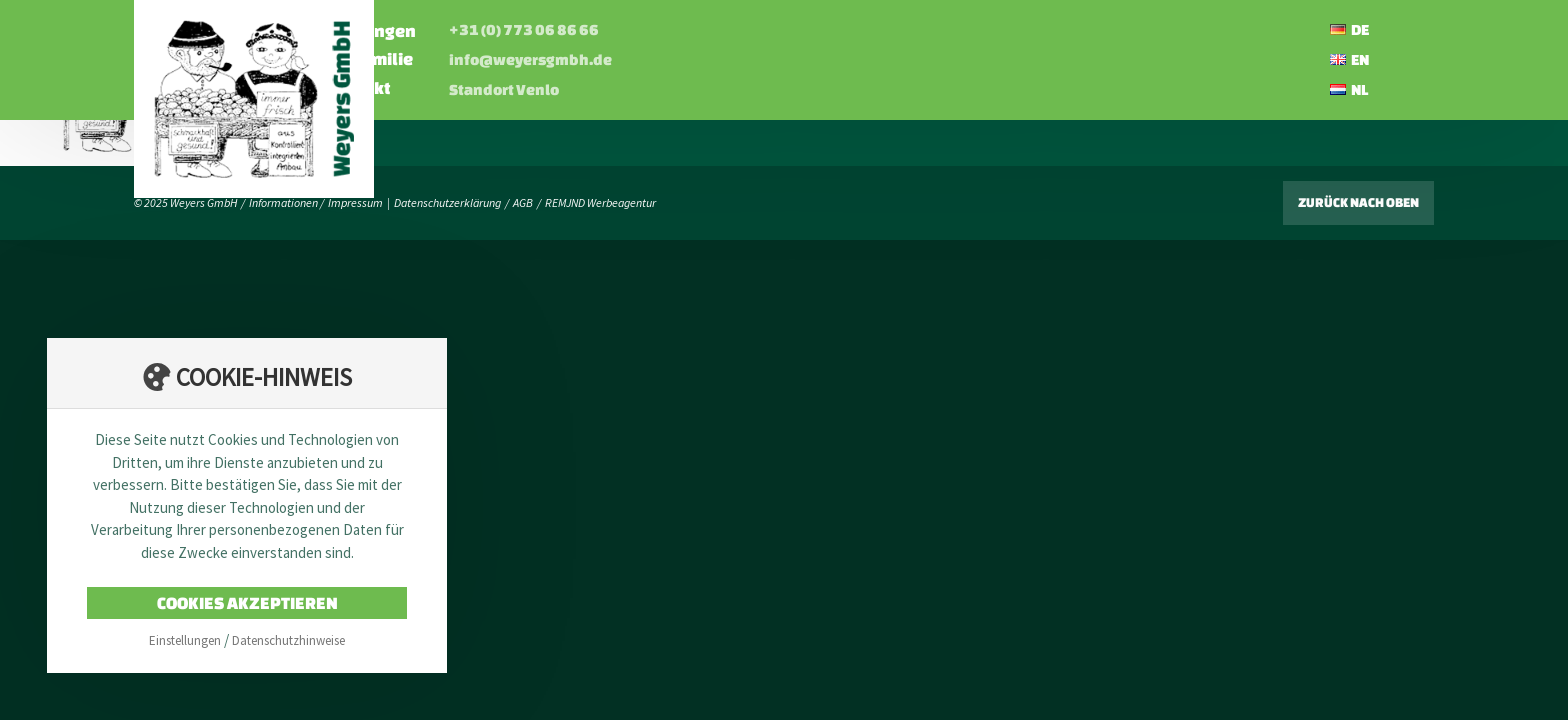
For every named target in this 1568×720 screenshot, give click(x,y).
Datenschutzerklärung (447, 202)
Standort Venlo (714, 89)
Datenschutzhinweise (288, 640)
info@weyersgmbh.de (740, 59)
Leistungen (580, 30)
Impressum (355, 202)
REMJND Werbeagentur (600, 202)
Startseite (450, 30)
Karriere (442, 87)
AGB (523, 202)
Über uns (445, 58)
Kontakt (567, 87)
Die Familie (578, 58)
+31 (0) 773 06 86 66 (734, 29)
